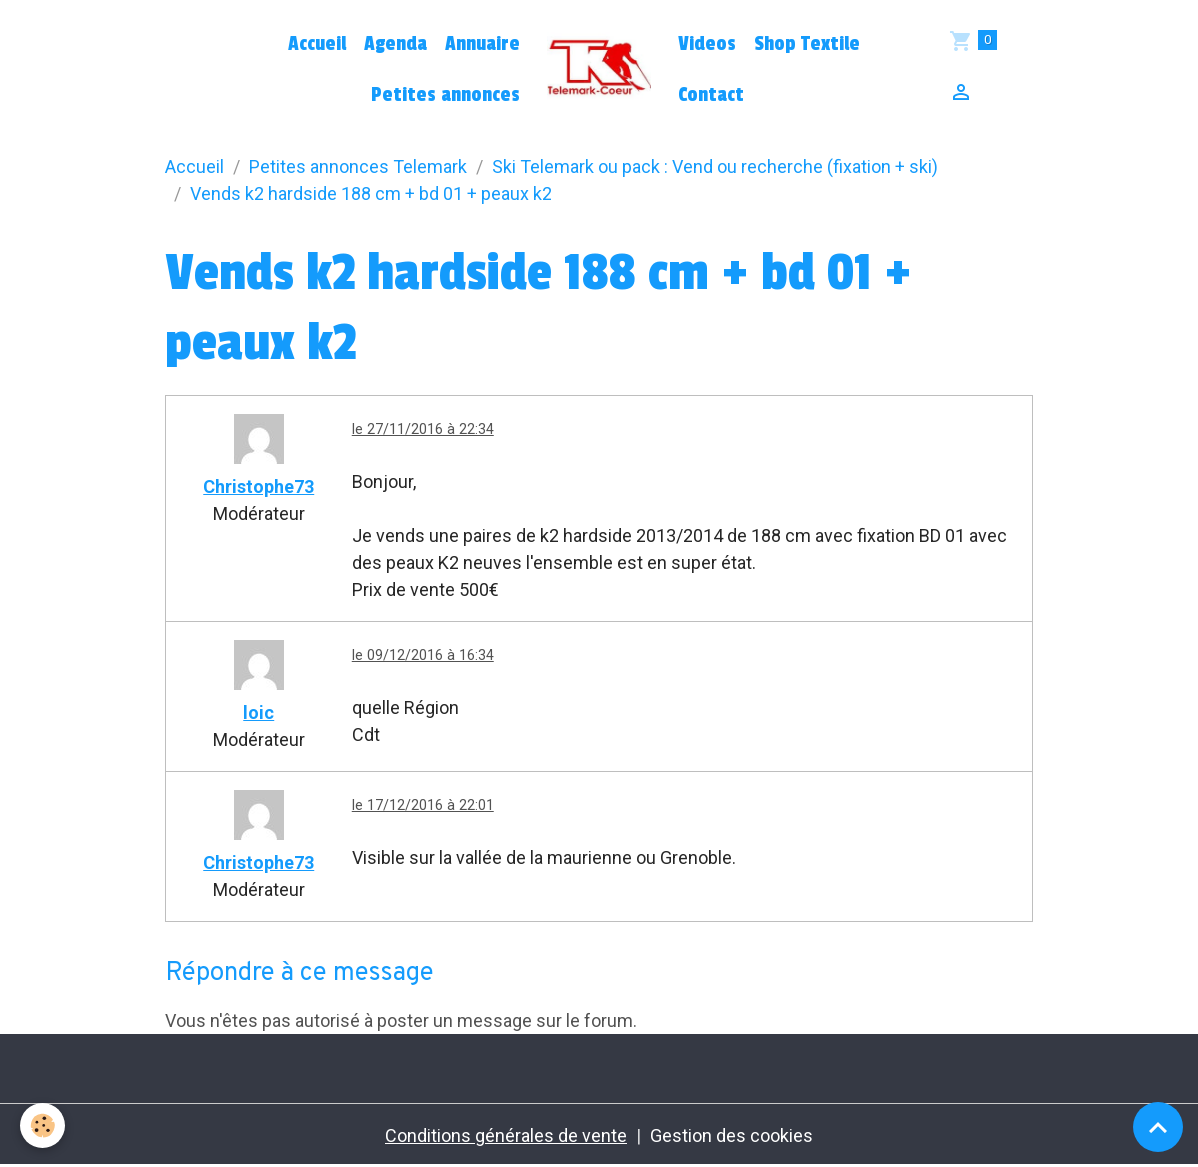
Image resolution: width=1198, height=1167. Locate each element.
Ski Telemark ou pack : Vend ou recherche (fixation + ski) (715, 166)
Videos (707, 44)
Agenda (395, 44)
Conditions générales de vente (506, 1135)
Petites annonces (445, 95)
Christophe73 (258, 486)
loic (258, 712)
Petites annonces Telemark (358, 166)
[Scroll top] (1158, 1127)
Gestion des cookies (731, 1135)
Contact (711, 95)
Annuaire (482, 44)
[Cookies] (42, 1125)
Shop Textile (807, 44)
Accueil (317, 44)
